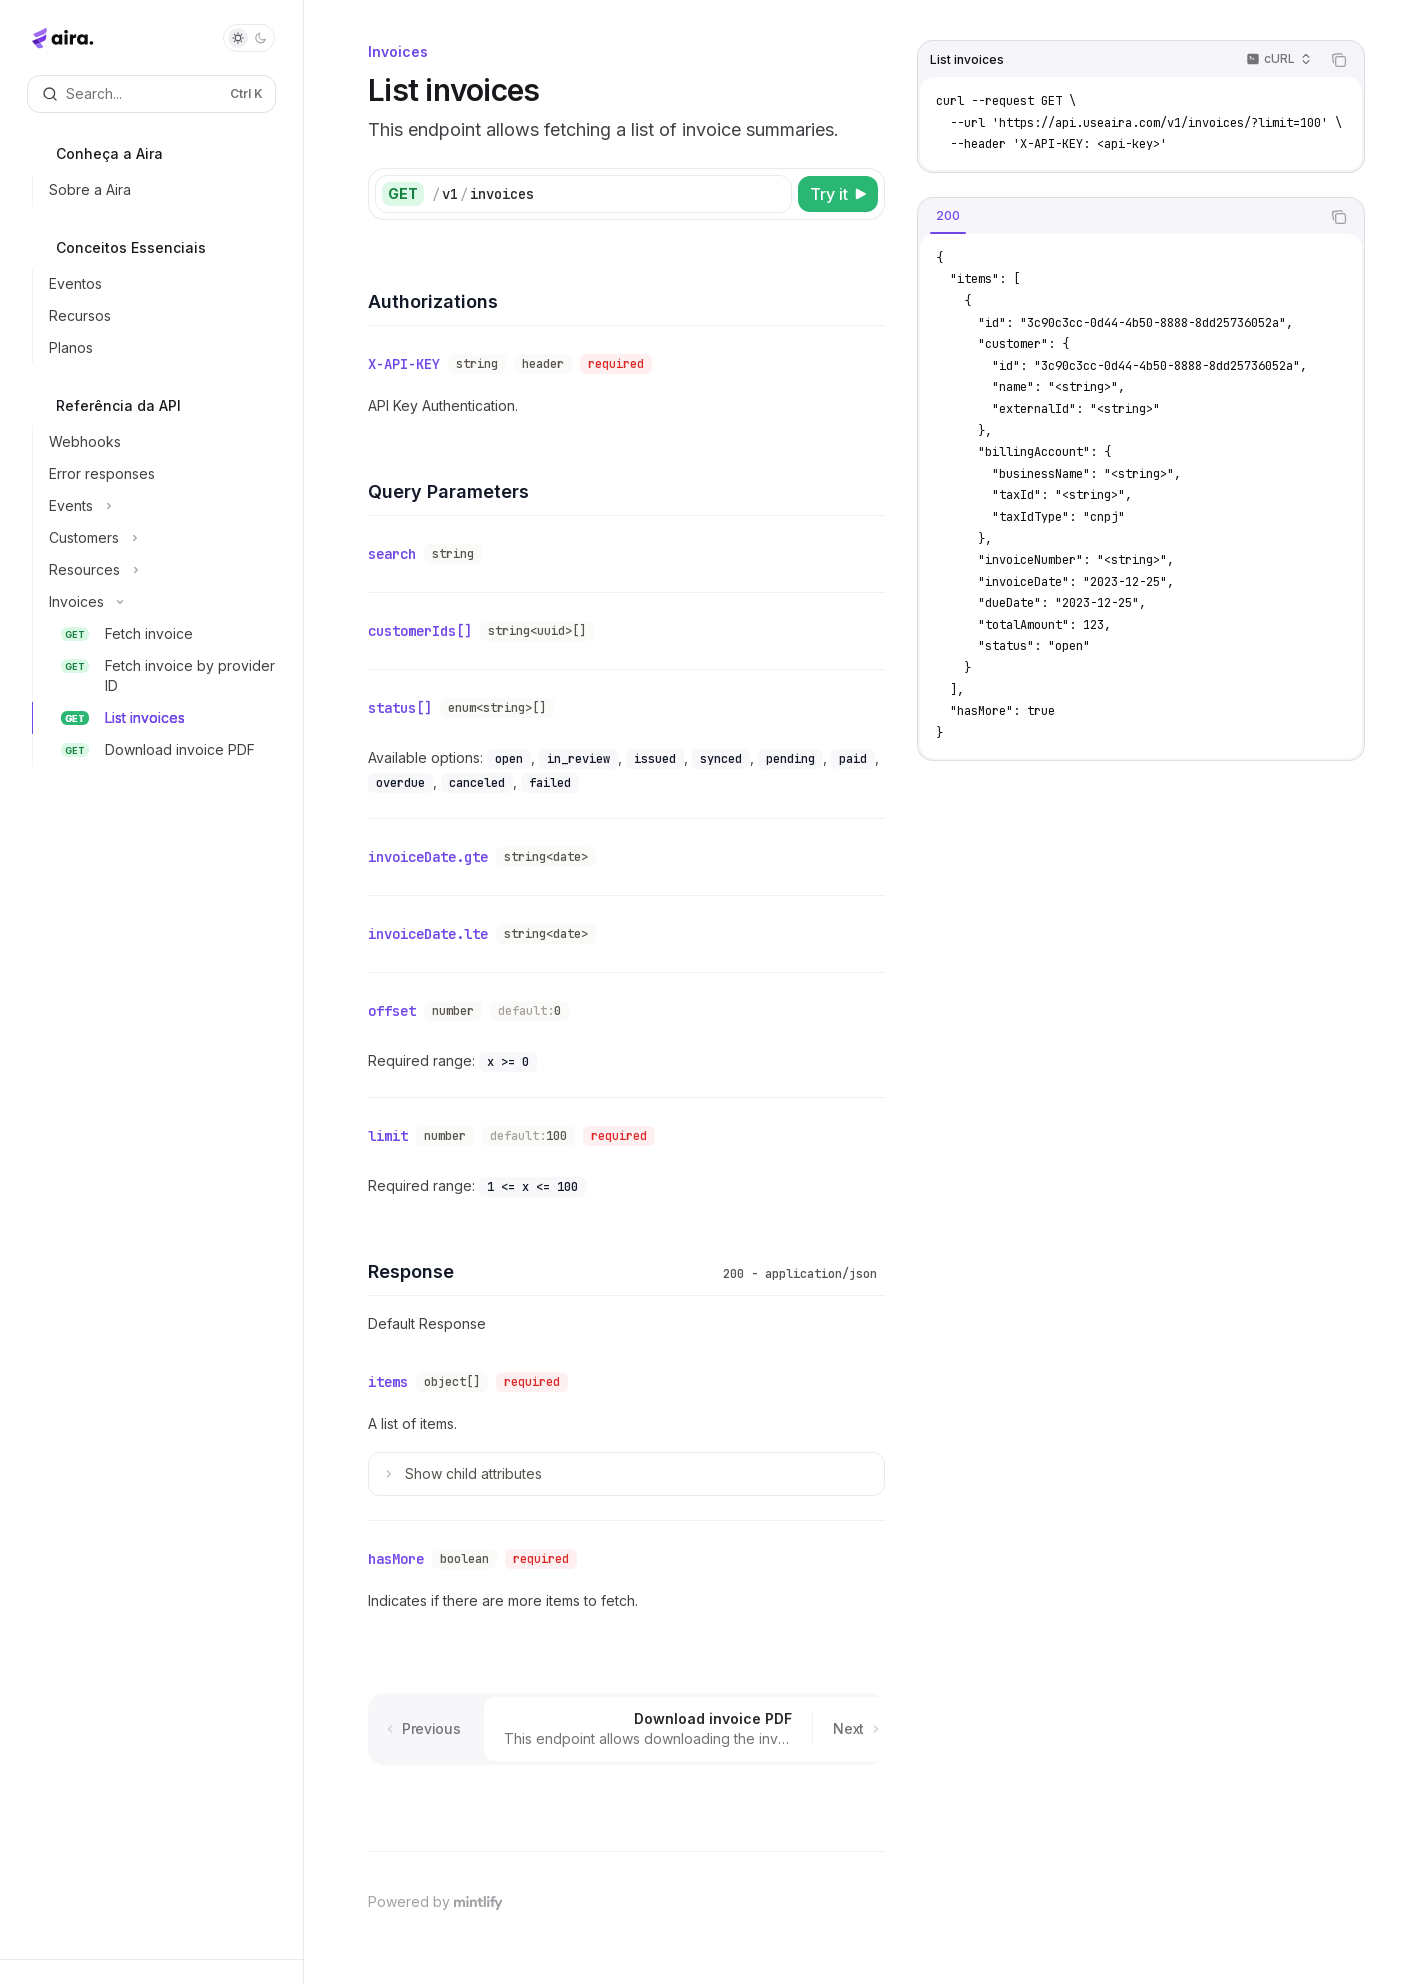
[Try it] (838, 194)
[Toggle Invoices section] (159, 602)
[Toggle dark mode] (249, 38)
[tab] (948, 216)
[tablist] (1119, 217)
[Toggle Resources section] (159, 570)
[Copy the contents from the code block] (1339, 60)
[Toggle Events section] (159, 506)
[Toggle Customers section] (159, 538)
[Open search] (151, 94)
